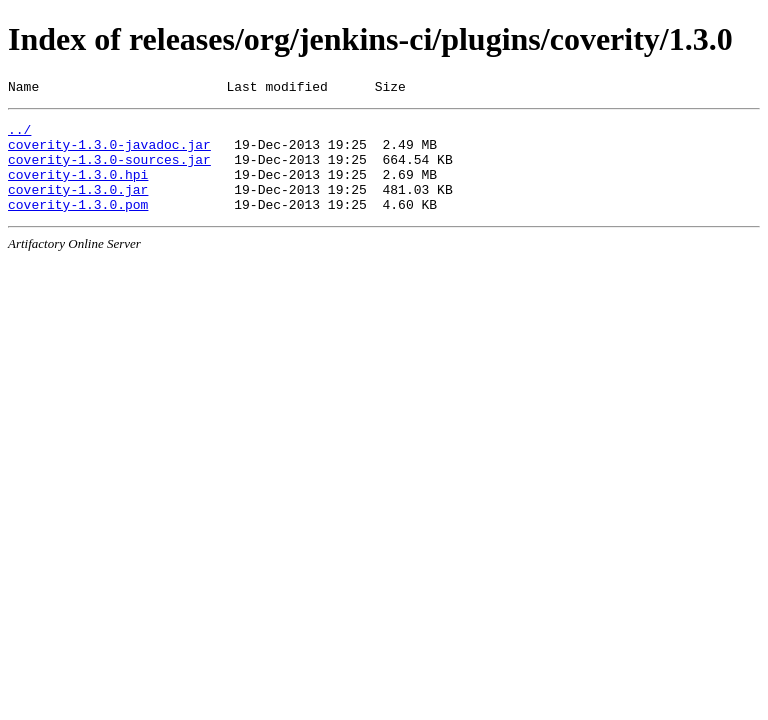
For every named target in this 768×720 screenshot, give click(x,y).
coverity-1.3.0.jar (78, 207)
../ (19, 135)
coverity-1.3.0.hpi (78, 189)
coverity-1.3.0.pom (78, 225)
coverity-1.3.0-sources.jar (109, 171)
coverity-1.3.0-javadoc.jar (109, 153)
